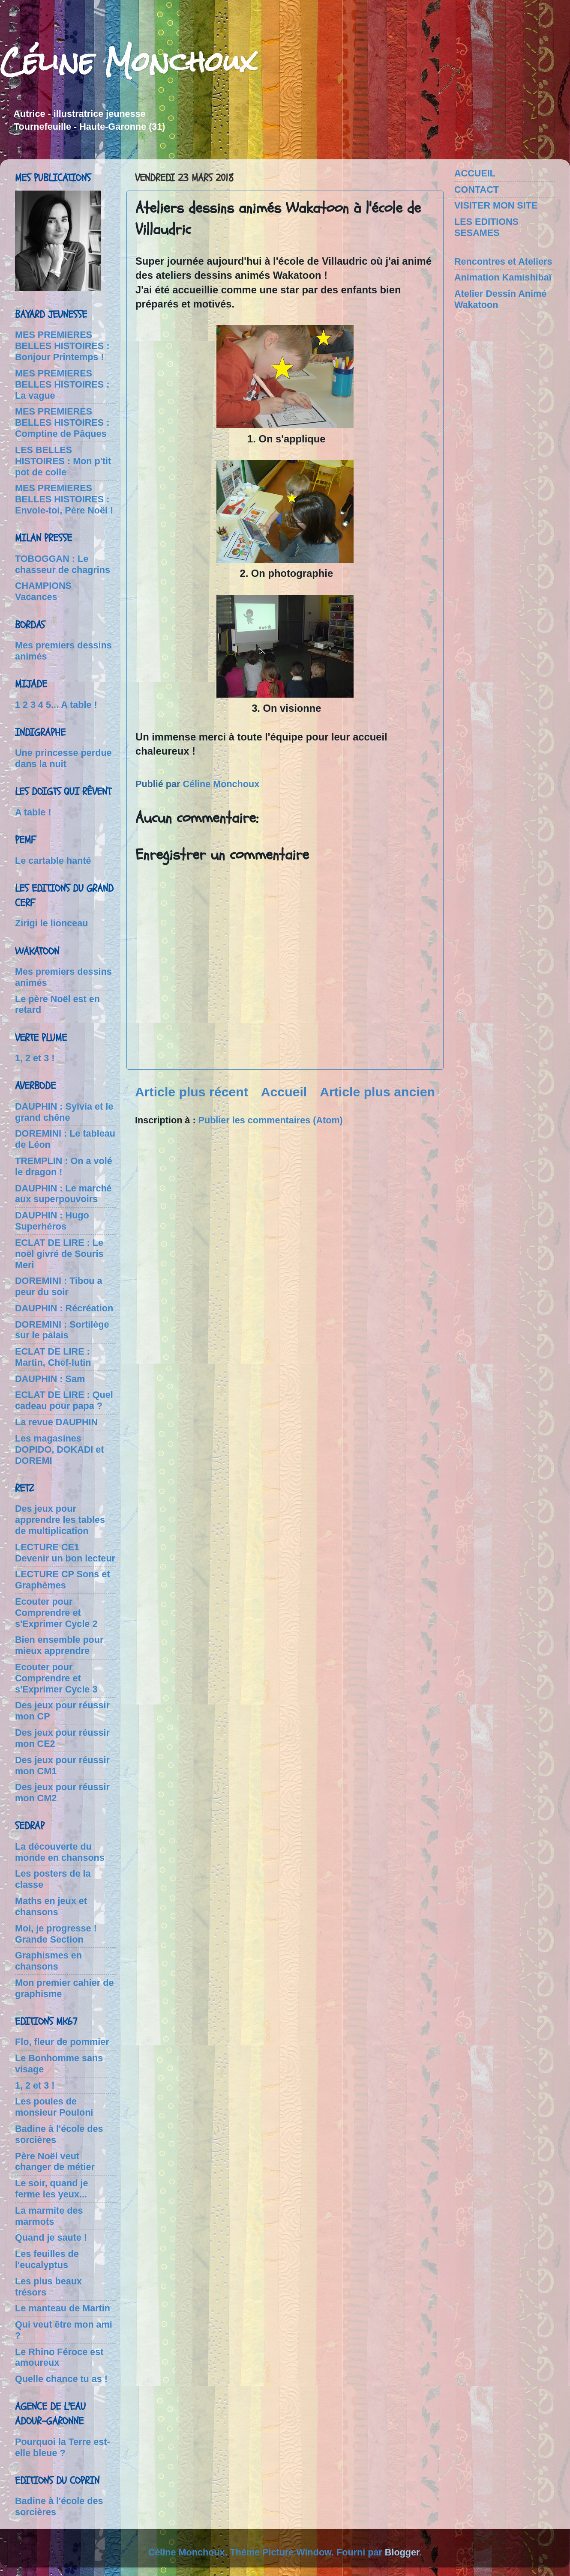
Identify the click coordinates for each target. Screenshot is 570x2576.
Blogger (402, 2552)
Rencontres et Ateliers (503, 261)
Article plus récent (191, 1092)
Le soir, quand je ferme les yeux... (51, 2189)
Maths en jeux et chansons (51, 1906)
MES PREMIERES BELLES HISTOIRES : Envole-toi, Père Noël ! (64, 499)
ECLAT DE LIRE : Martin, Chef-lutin (53, 1357)
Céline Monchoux (128, 61)
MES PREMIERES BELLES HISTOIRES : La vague (62, 384)
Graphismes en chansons (48, 1961)
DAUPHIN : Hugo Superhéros (52, 1221)
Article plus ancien (377, 1092)
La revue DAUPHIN (56, 1422)
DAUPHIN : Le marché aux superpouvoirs (63, 1194)
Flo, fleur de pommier (62, 2041)
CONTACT (476, 189)
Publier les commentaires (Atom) (270, 1120)
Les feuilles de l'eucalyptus (47, 2259)
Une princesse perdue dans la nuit (63, 758)
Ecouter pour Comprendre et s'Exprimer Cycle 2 (56, 1612)
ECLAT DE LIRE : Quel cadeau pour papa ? (64, 1400)
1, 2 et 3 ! (34, 1058)
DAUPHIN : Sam (50, 1378)
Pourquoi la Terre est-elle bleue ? (62, 2447)
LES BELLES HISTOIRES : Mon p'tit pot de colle (63, 461)
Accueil (284, 1092)
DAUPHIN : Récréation (64, 1308)
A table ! (33, 812)
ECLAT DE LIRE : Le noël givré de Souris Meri (59, 1253)
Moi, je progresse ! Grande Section (56, 1934)
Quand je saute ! (51, 2237)
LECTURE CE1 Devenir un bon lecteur (65, 1553)
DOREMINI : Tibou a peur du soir (58, 1286)
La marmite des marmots (49, 2216)
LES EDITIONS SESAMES (486, 227)
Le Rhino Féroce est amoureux (59, 2357)
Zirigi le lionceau (51, 923)
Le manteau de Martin (62, 2308)
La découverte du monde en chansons (60, 1852)
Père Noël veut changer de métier (55, 2162)
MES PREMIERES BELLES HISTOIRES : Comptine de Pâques (62, 422)
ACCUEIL (474, 173)
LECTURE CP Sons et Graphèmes (62, 1580)
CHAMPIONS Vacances (43, 591)
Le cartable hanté (53, 860)
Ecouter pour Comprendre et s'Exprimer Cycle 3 (56, 1678)
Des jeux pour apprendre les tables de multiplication (60, 1519)
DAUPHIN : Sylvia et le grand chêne (64, 1112)
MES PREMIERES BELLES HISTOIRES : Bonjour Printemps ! (62, 345)
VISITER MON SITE (495, 205)
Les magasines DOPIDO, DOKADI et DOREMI (59, 1449)
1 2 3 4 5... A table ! (56, 704)
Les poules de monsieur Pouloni (54, 2107)
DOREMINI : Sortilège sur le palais (62, 1330)
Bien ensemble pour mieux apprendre (59, 1645)
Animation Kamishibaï (503, 277)
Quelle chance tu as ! (61, 2378)
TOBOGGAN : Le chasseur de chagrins (62, 564)
